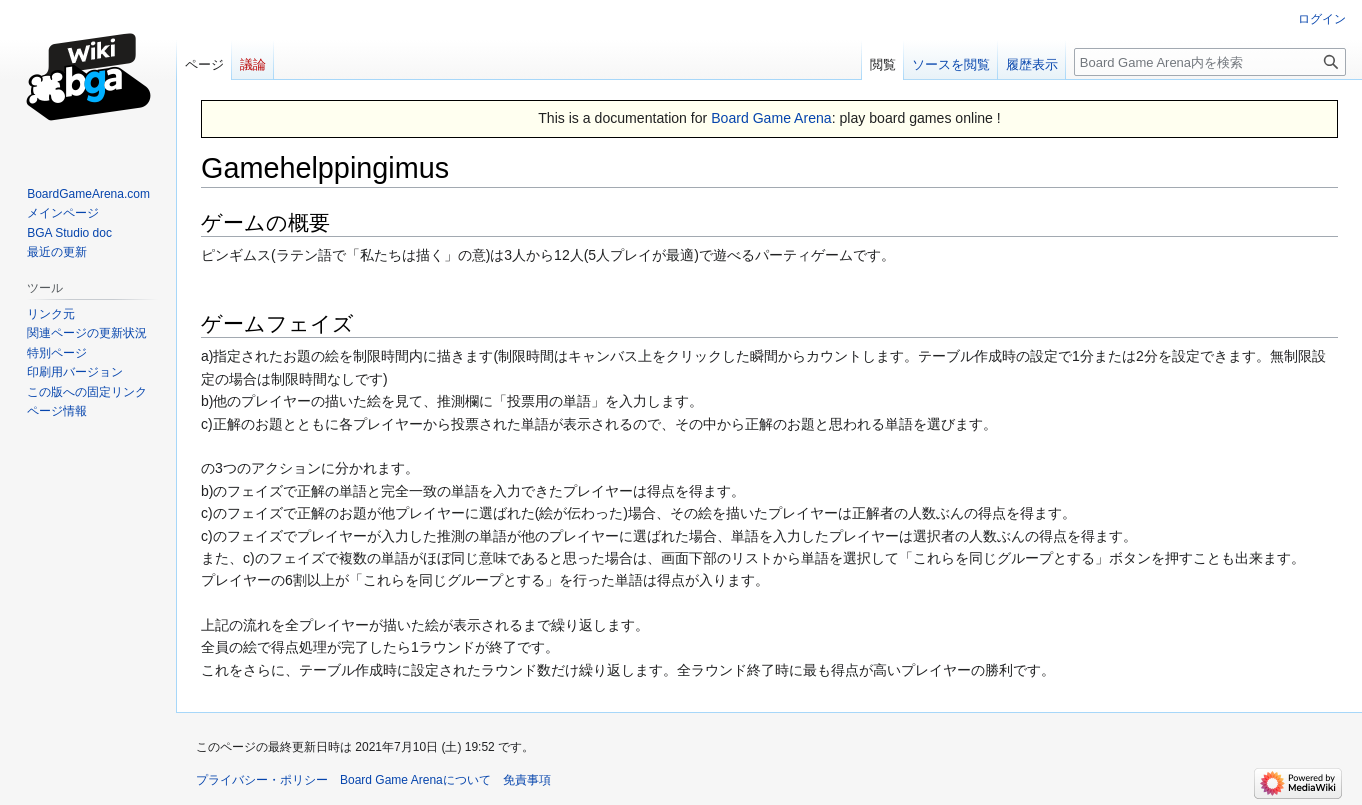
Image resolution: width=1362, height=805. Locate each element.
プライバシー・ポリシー (262, 780)
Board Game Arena (771, 118)
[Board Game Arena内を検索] (1210, 62)
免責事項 (527, 780)
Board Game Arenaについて (415, 780)
